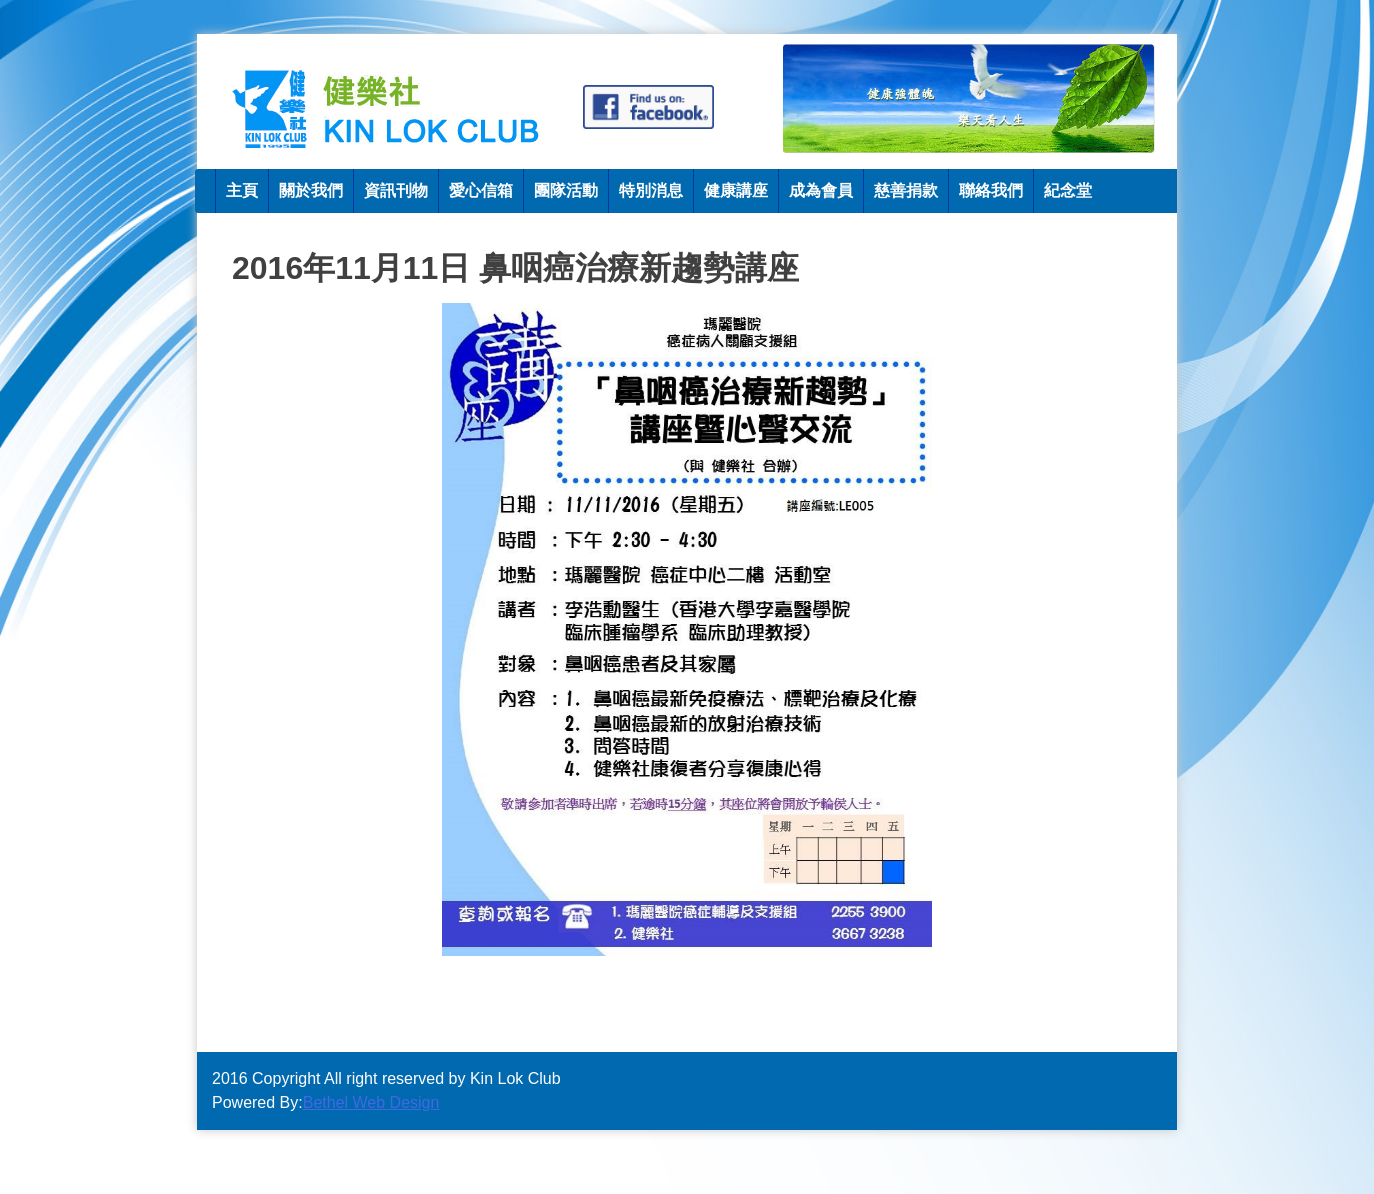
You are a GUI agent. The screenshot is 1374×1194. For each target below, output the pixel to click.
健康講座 (736, 190)
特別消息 (651, 190)
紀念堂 (1068, 190)
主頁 (242, 190)
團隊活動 (566, 190)
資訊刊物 (396, 190)
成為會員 (821, 190)
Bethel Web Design (371, 1102)
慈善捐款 (906, 190)
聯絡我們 (991, 190)
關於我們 (311, 190)
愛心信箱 (481, 190)
